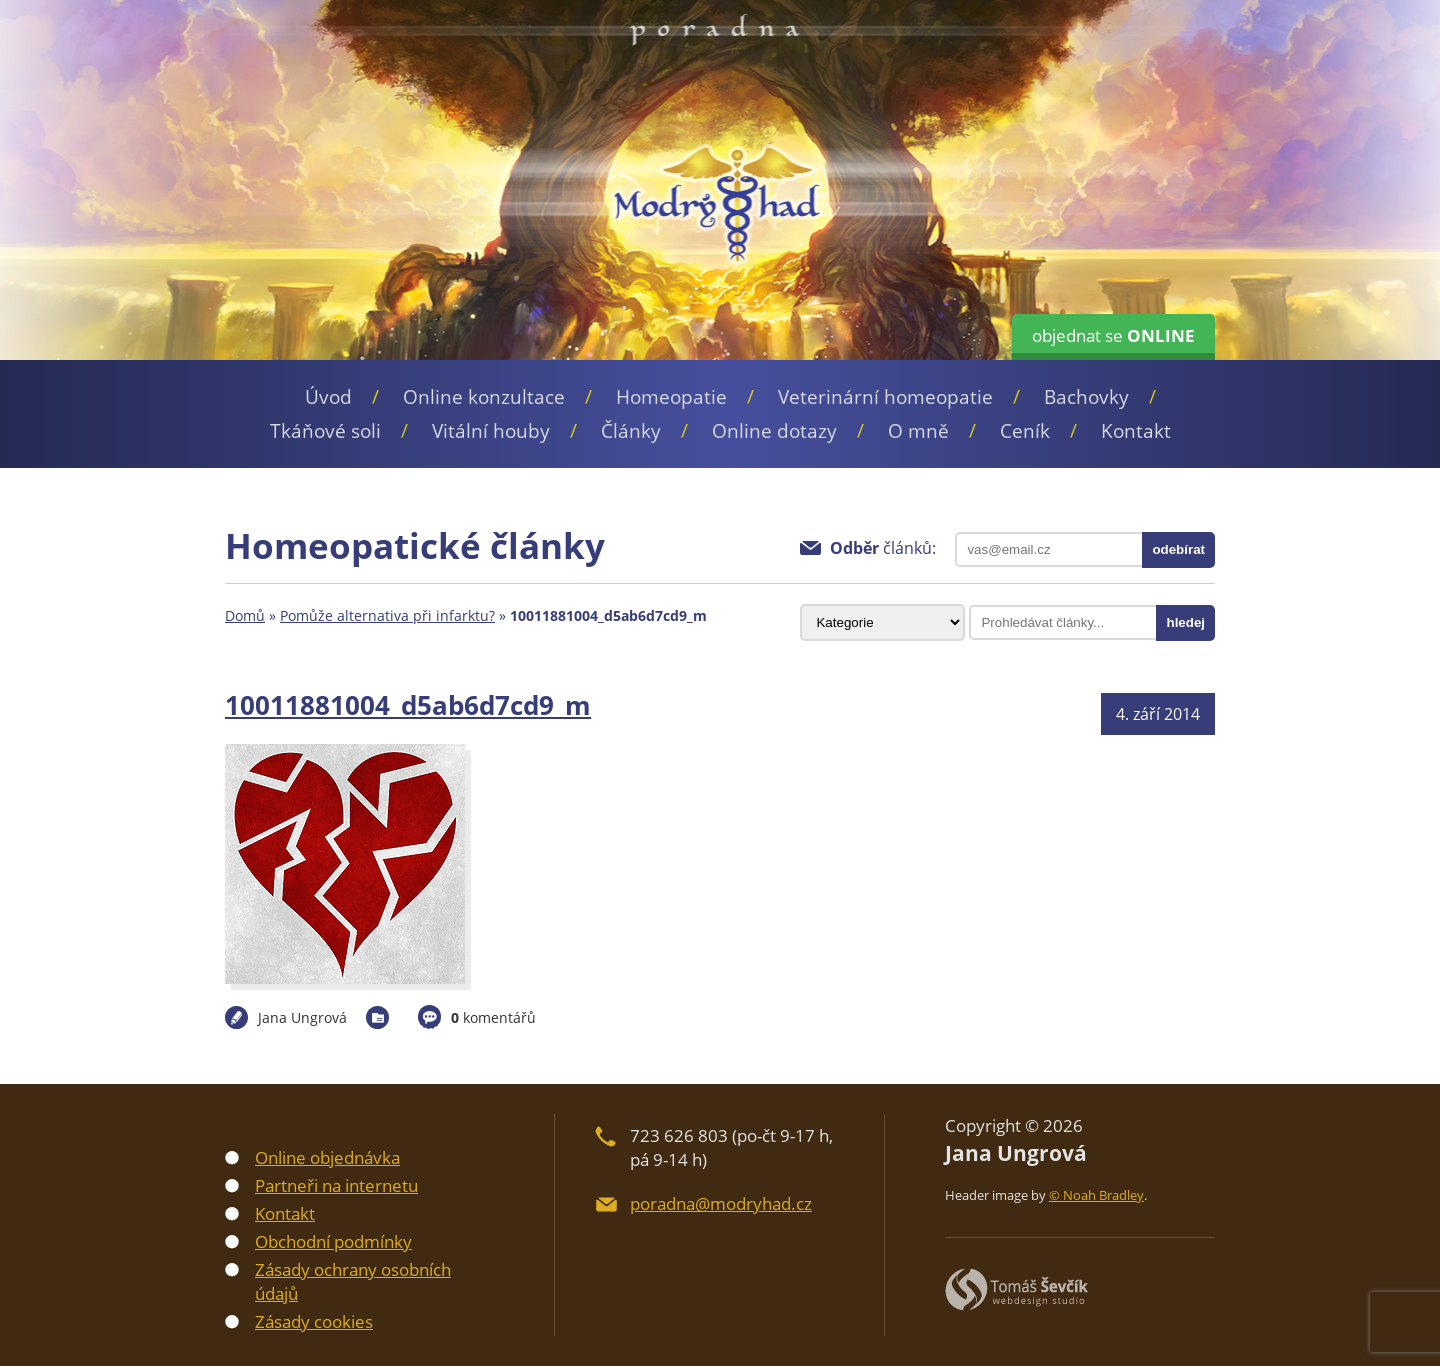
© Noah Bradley (1096, 1195)
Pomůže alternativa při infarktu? (387, 615)
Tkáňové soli (325, 431)
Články (631, 431)
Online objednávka (327, 1157)
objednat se (1113, 335)
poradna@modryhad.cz (721, 1203)
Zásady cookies (314, 1321)
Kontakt (1136, 431)
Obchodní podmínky (333, 1241)
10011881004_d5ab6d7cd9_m (408, 705)
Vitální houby (491, 431)
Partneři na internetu (336, 1185)
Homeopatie (671, 397)
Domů (245, 615)
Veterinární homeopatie (885, 397)
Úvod (328, 397)
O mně (918, 431)
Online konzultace (484, 397)
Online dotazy (774, 431)
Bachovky (1086, 397)
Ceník (1025, 431)
